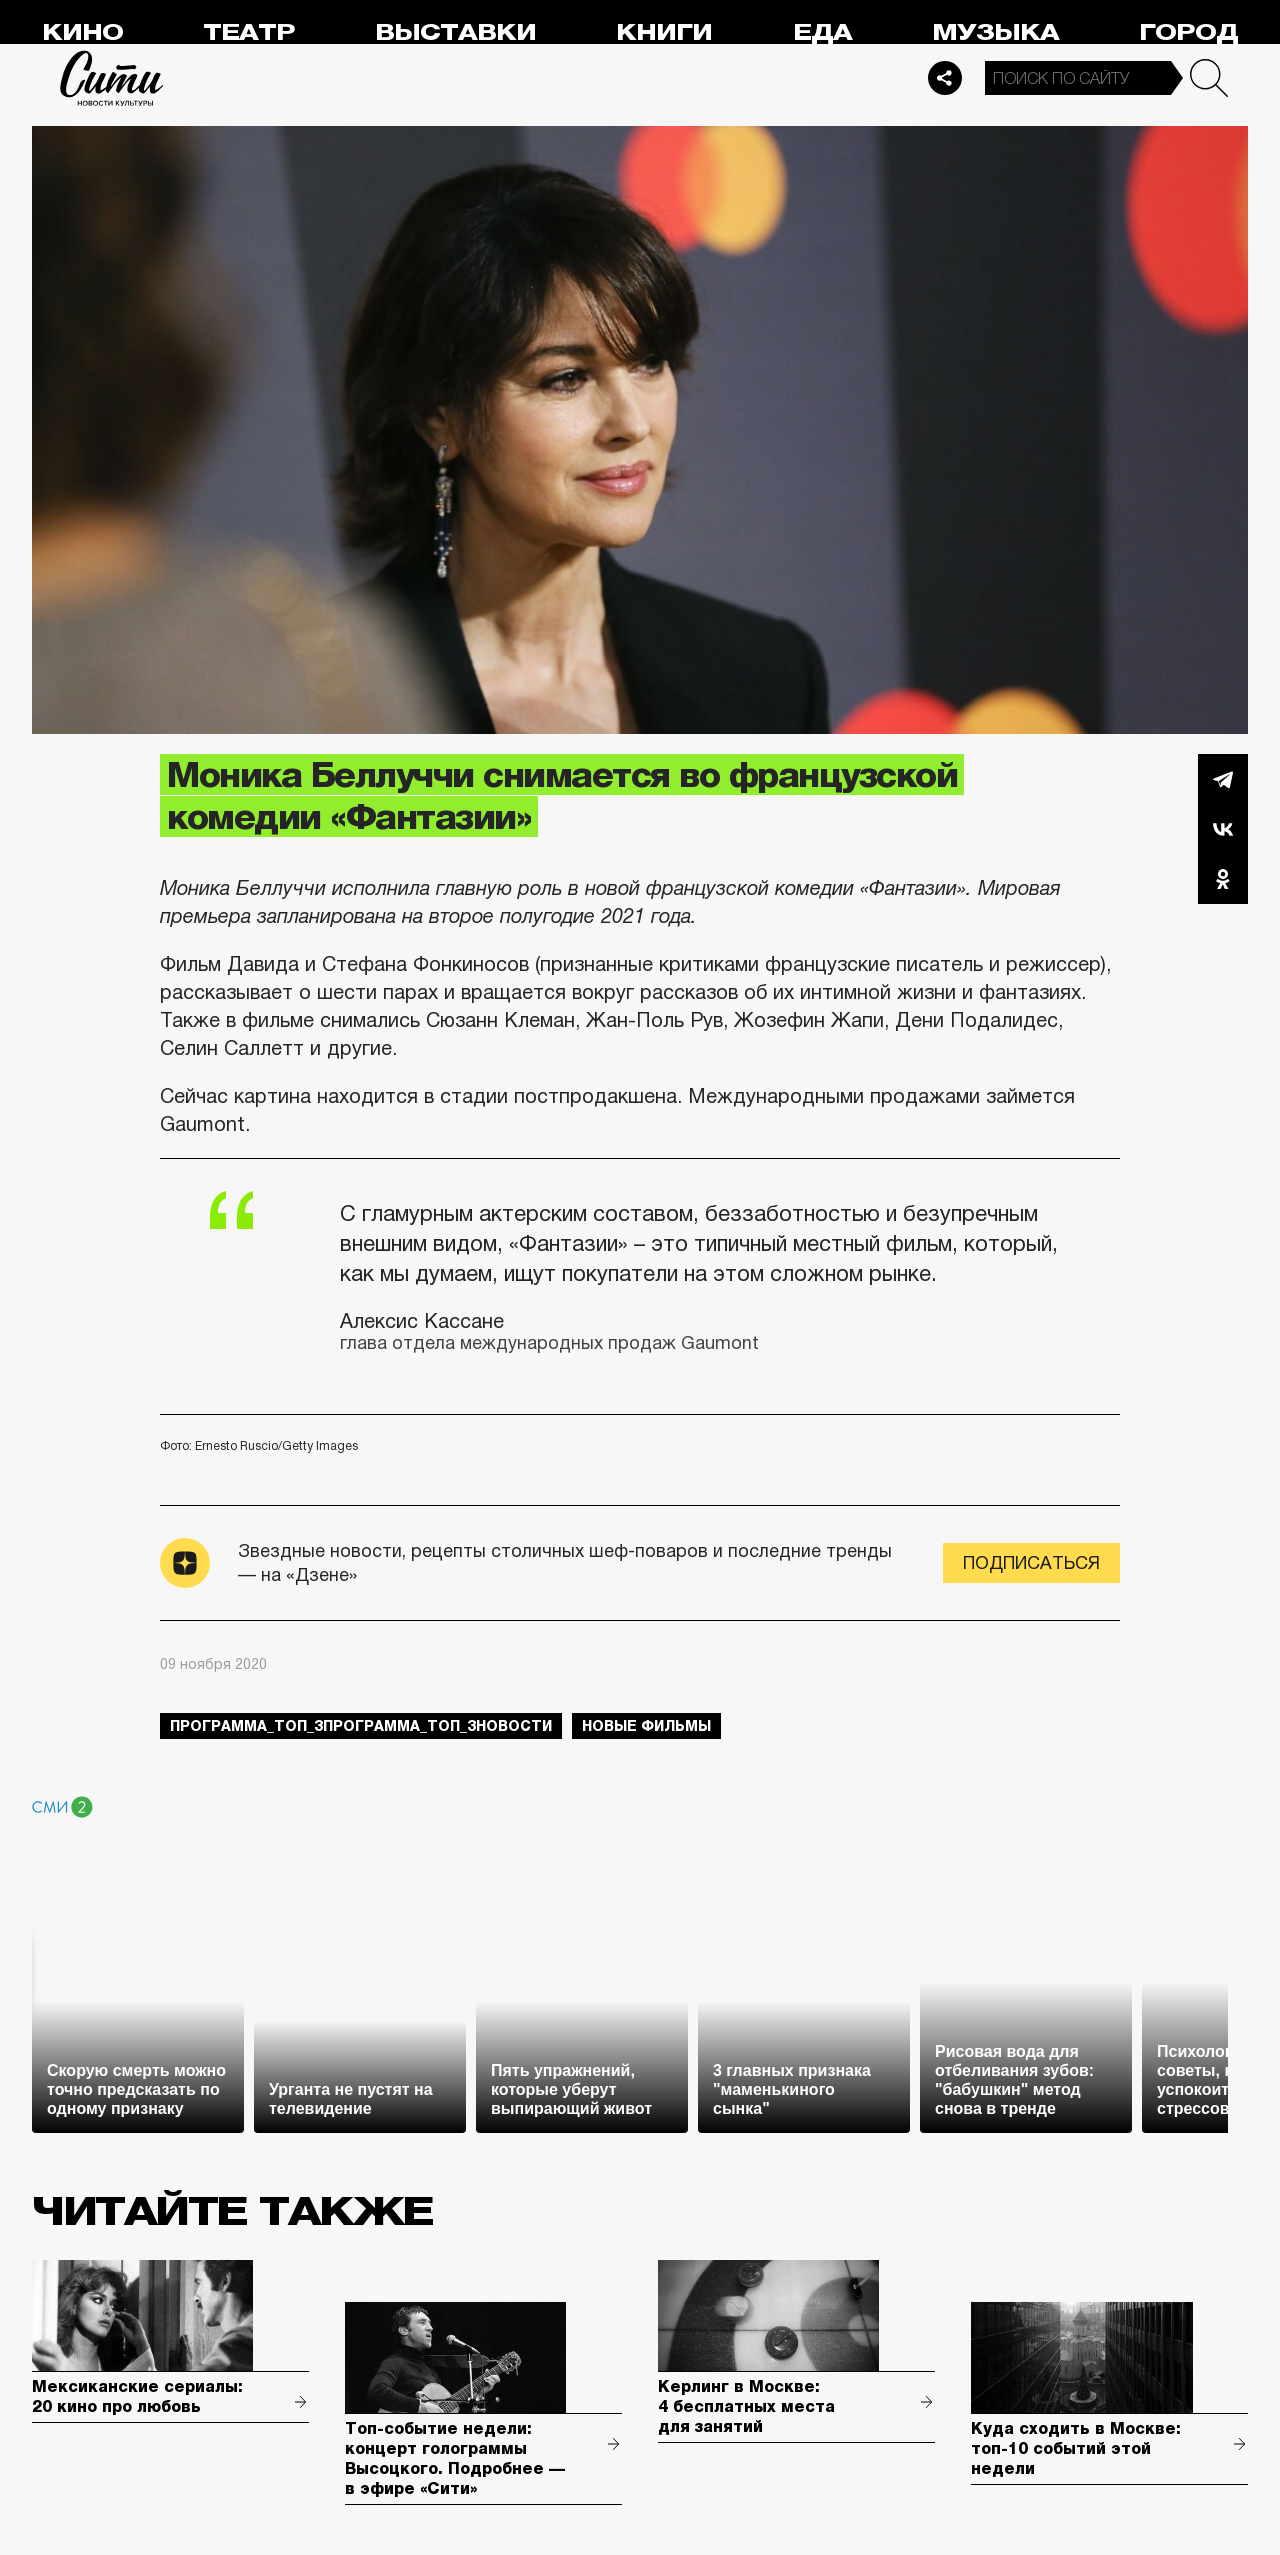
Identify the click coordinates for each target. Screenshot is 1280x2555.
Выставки (455, 32)
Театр (249, 32)
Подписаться (1031, 1563)
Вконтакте (1223, 829)
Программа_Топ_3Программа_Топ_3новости (361, 1726)
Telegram (1223, 779)
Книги (664, 32)
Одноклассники (1223, 879)
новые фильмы (646, 1726)
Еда (822, 32)
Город (1188, 32)
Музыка (995, 32)
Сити (112, 78)
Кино (82, 32)
